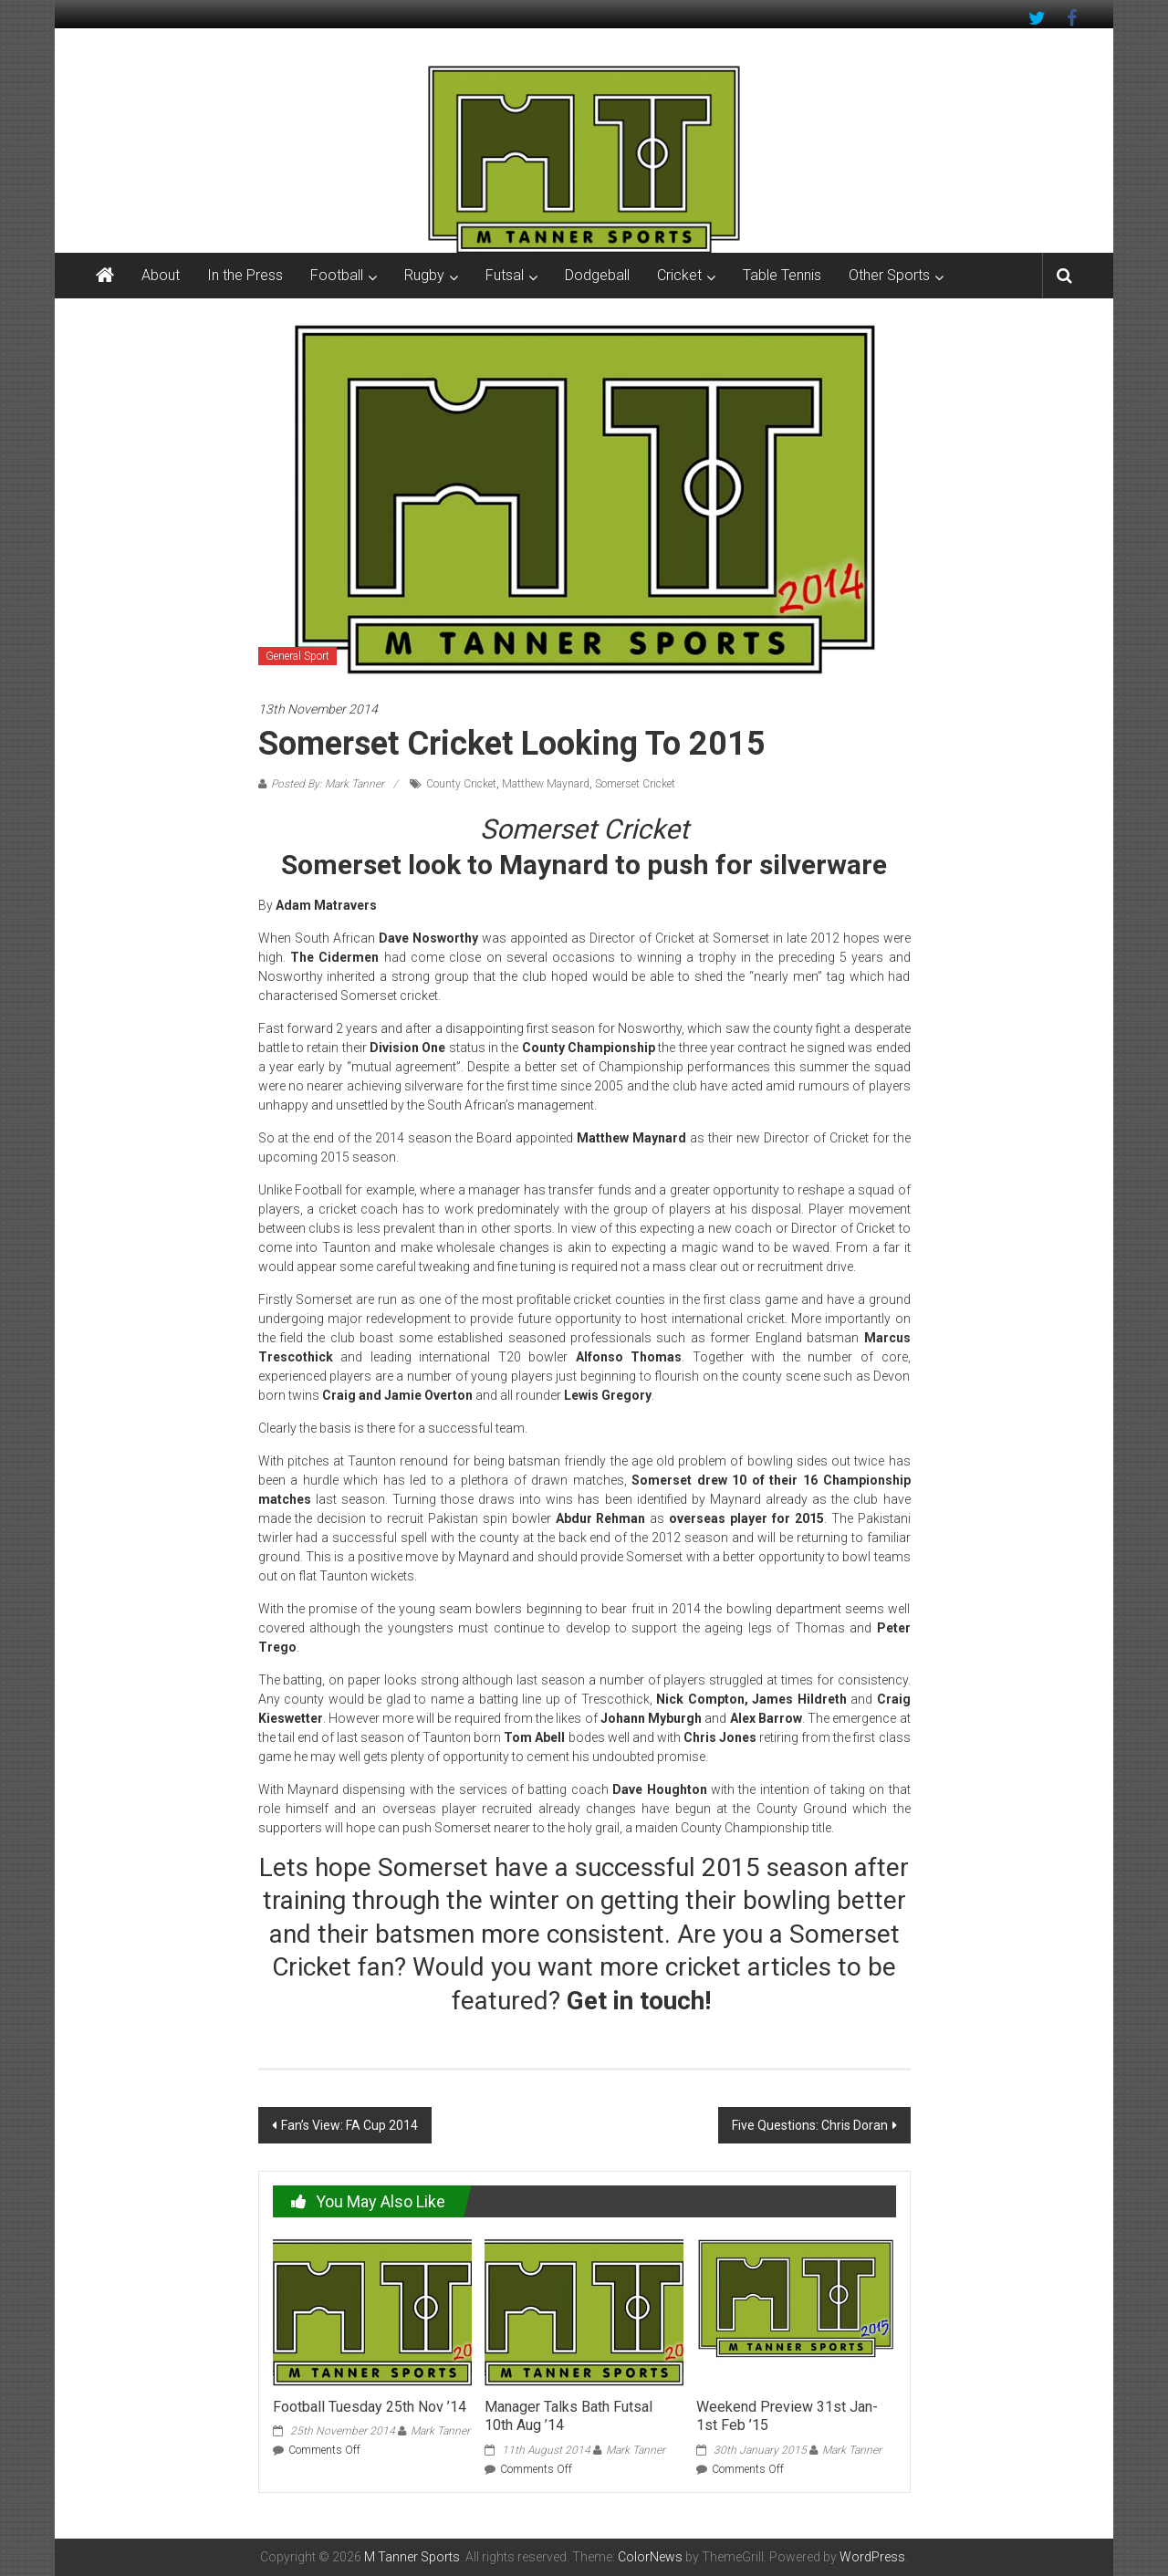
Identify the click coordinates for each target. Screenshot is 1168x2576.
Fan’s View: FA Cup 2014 (349, 2125)
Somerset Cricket (635, 783)
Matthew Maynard (545, 783)
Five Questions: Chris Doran (810, 2125)
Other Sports (889, 275)
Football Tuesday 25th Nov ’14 (369, 2406)
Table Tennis (782, 275)
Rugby (424, 275)
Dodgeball (597, 275)
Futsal (504, 275)
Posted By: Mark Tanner (327, 783)
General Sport (297, 656)
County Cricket (461, 783)
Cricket (679, 275)
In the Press (245, 275)
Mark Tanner (440, 2431)
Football (336, 275)
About (160, 275)
